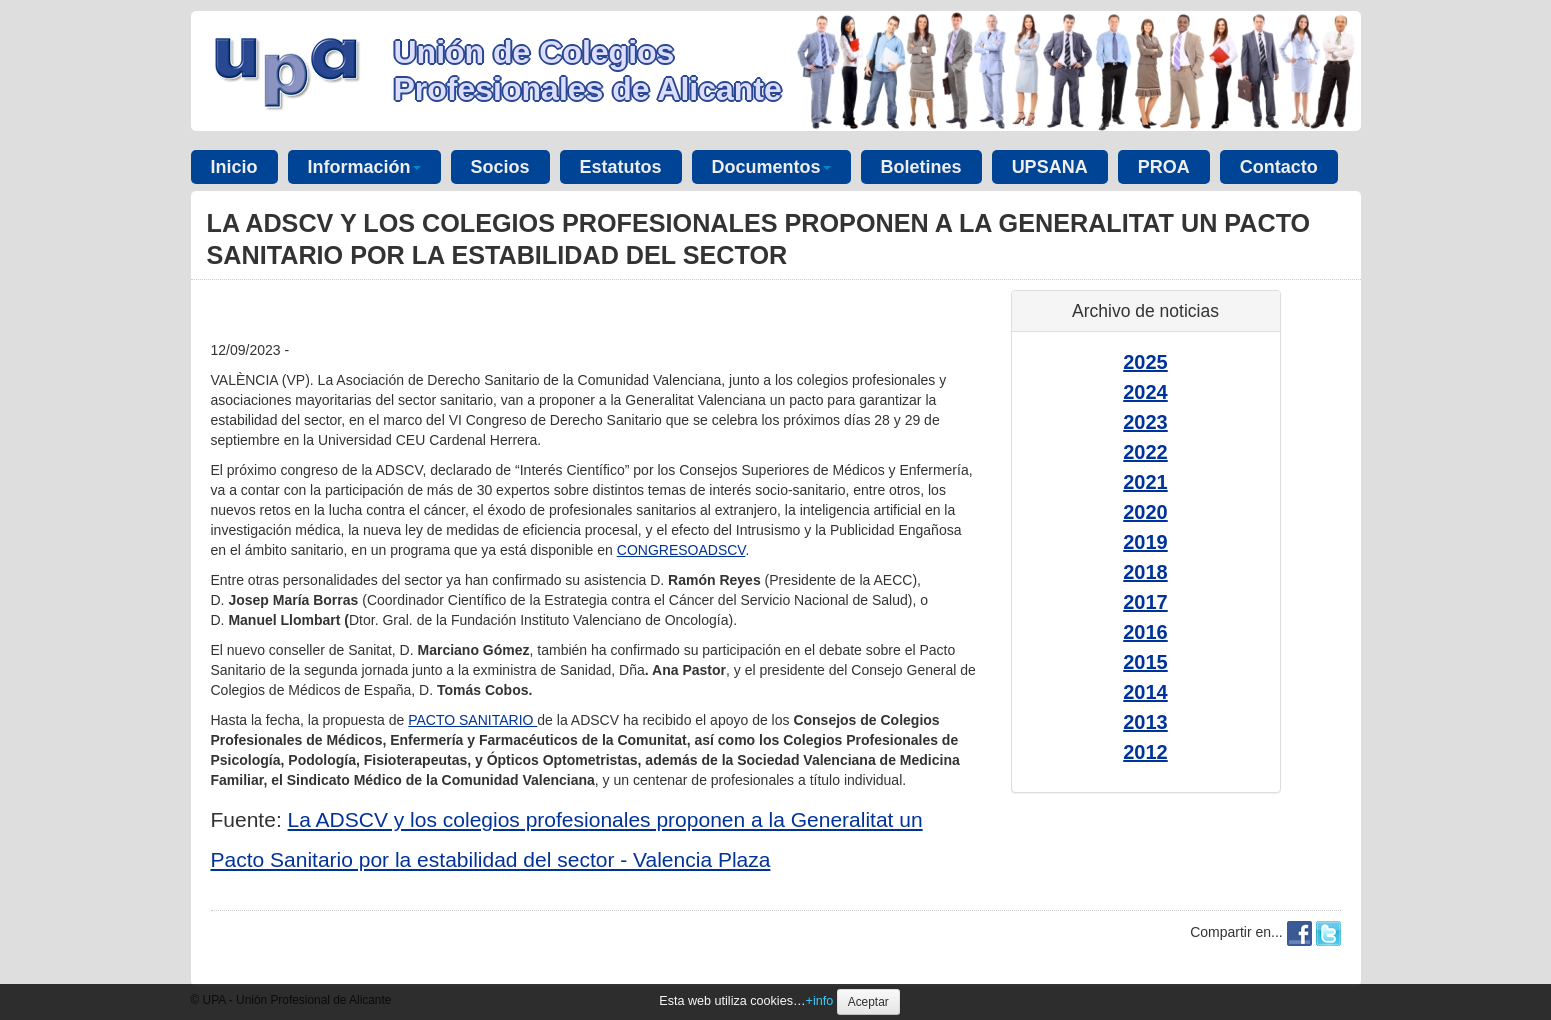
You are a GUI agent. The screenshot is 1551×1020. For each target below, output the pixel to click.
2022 (1145, 452)
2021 (1145, 482)
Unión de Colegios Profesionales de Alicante (588, 70)
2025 (1145, 362)
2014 (1145, 692)
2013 (1145, 722)
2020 (1145, 512)
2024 (1145, 392)
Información (364, 167)
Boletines (921, 167)
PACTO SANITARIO (472, 720)
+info (820, 1001)
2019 (1145, 542)
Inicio (234, 167)
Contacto (1279, 167)
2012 (1145, 752)
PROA (1164, 167)
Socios (500, 167)
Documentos (771, 167)
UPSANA (1050, 167)
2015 (1145, 662)
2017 (1145, 602)
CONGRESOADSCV (681, 550)
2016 (1145, 632)
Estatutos (621, 167)
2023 (1145, 422)
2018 (1145, 572)
